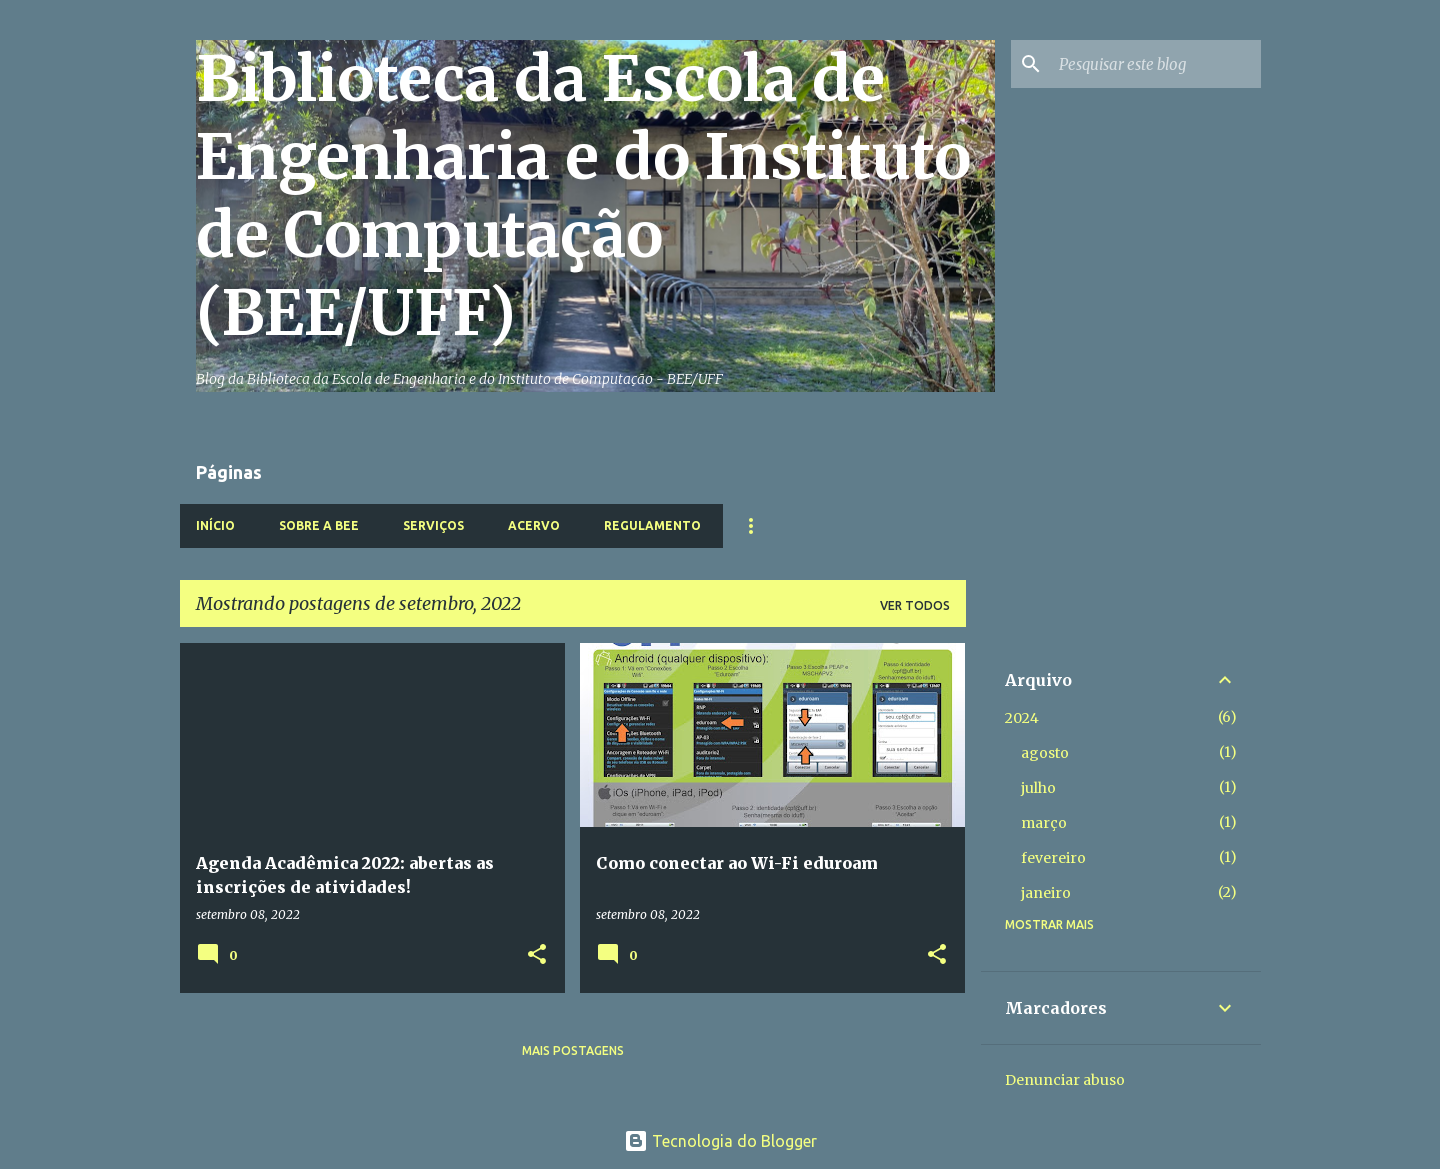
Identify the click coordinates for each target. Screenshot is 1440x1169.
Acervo (534, 525)
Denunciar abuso (1065, 1080)
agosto (1045, 753)
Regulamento (652, 525)
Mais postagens (573, 1050)
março (1044, 823)
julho (1038, 788)
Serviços (433, 525)
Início (215, 525)
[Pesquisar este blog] (1156, 64)
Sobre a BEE (319, 525)
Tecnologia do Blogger (720, 1141)
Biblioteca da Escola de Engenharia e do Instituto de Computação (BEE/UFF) (583, 196)
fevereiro (1053, 858)
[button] (537, 955)
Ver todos (915, 605)
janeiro (1046, 893)
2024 (1022, 718)
